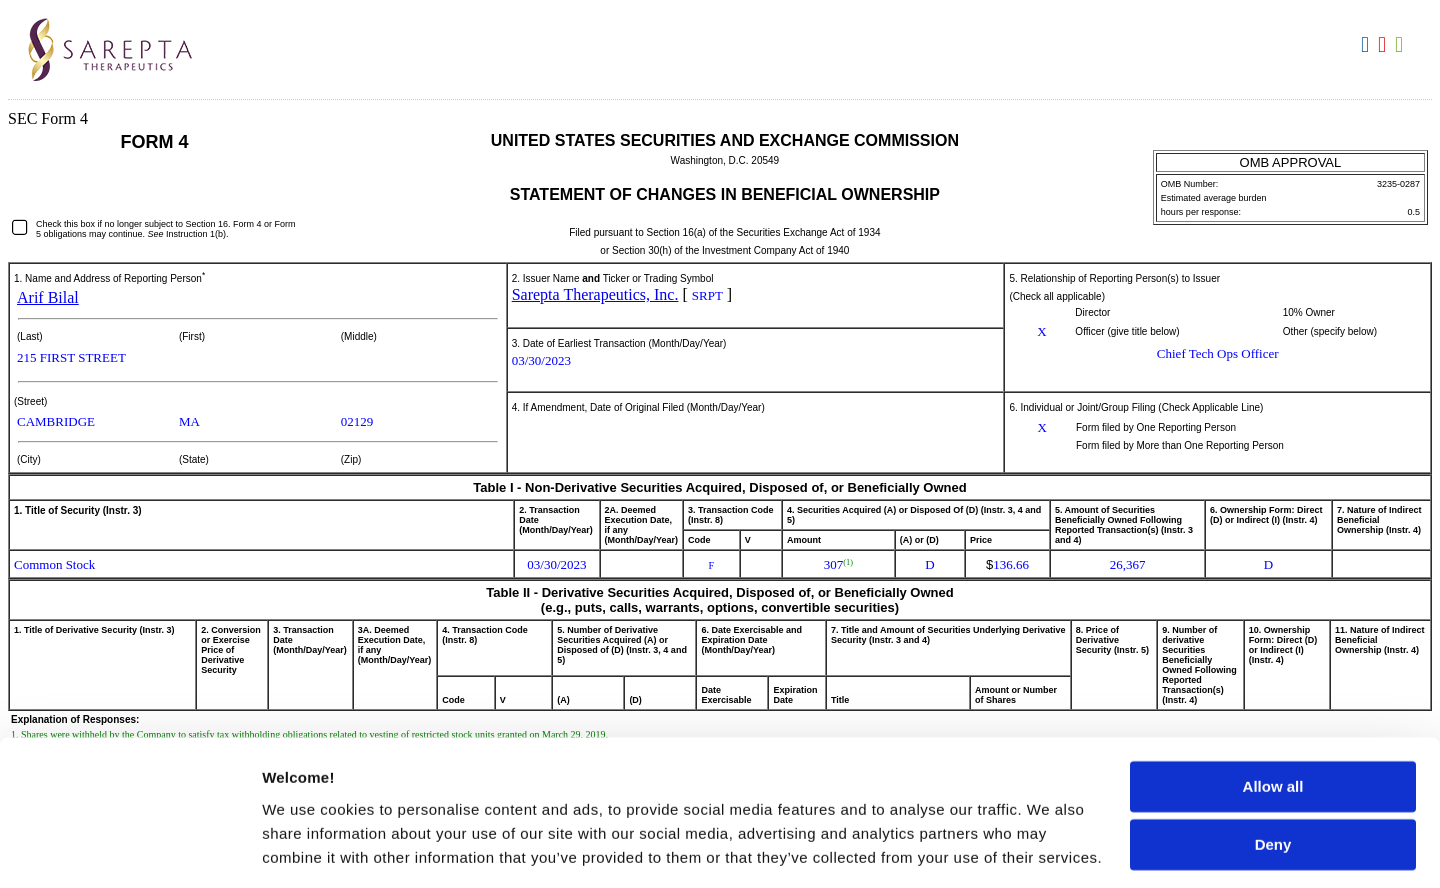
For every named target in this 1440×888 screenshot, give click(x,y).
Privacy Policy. (912, 793)
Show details (308, 848)
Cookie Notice (427, 769)
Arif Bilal (48, 297)
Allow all (1273, 650)
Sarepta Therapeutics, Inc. (595, 294)
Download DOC (1367, 45)
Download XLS (1401, 45)
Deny (1273, 708)
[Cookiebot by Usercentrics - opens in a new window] (129, 849)
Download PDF (1384, 45)
